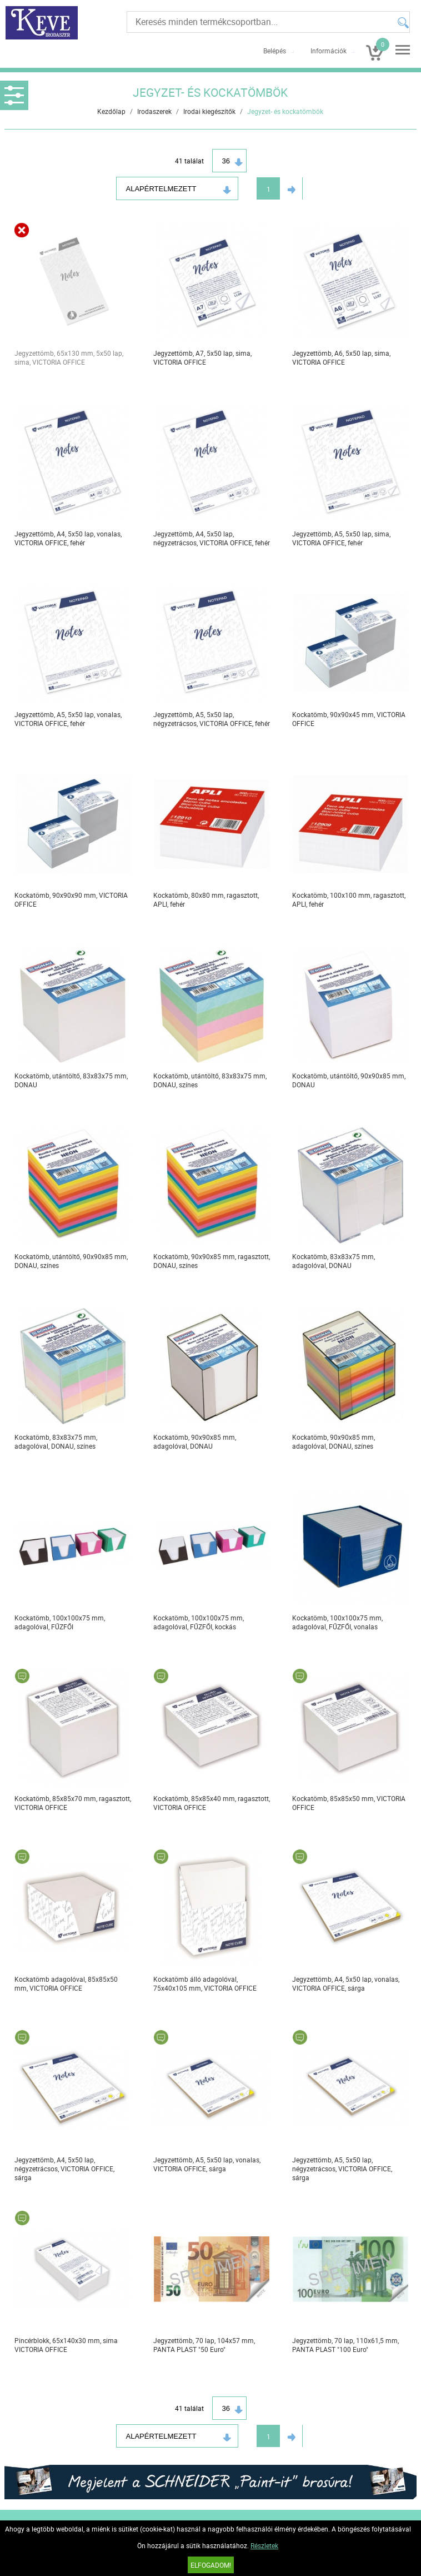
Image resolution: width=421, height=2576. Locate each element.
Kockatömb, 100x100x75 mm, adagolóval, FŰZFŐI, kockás (198, 1622)
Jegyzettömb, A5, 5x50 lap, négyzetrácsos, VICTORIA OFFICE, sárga (342, 2168)
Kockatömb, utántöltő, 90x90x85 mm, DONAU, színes (71, 1261)
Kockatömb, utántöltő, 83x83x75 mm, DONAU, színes (210, 1080)
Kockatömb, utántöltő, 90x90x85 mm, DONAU (348, 1080)
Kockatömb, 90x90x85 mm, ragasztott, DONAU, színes (211, 1261)
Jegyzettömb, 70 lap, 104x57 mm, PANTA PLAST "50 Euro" (204, 2345)
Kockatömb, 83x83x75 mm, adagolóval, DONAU (333, 1261)
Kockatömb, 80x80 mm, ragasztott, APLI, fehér (206, 899)
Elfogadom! (211, 2564)
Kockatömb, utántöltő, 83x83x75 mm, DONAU (71, 1080)
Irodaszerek (154, 111)
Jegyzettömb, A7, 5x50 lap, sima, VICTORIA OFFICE (202, 357)
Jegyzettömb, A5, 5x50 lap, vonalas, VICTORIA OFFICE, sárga (206, 2164)
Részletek (264, 2545)
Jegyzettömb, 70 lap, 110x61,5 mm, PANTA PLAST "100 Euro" (345, 2345)
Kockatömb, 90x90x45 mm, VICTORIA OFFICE (348, 719)
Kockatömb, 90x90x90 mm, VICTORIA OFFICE (71, 899)
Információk (328, 50)
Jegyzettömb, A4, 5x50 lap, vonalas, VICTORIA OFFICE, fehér (68, 538)
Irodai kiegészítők (209, 111)
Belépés (274, 50)
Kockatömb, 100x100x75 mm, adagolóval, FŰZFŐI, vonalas (337, 1622)
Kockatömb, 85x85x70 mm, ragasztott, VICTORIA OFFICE (72, 1803)
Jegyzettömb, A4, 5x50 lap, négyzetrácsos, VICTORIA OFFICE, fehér (211, 538)
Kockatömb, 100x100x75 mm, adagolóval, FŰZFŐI (59, 1622)
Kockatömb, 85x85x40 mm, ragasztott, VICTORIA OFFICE (211, 1803)
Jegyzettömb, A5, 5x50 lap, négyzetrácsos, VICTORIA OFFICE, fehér (211, 719)
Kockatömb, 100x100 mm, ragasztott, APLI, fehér (348, 899)
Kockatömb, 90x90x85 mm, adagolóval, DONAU (194, 1441)
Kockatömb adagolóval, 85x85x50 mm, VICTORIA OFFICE (66, 1983)
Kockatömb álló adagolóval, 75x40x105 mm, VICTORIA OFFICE (205, 1983)
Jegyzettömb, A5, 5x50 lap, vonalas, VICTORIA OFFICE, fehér (68, 719)
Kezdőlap (111, 111)
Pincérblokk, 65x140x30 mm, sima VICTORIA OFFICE (66, 2345)
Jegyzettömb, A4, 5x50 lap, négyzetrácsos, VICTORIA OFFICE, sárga (64, 2168)
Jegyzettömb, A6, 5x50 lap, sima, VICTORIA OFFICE (341, 357)
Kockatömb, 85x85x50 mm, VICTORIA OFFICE (348, 1803)
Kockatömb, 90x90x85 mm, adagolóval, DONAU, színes (333, 1441)
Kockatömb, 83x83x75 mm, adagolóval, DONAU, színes (55, 1441)
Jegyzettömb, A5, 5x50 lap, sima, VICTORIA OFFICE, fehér (341, 538)
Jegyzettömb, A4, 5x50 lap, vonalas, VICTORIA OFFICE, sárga (345, 1983)
